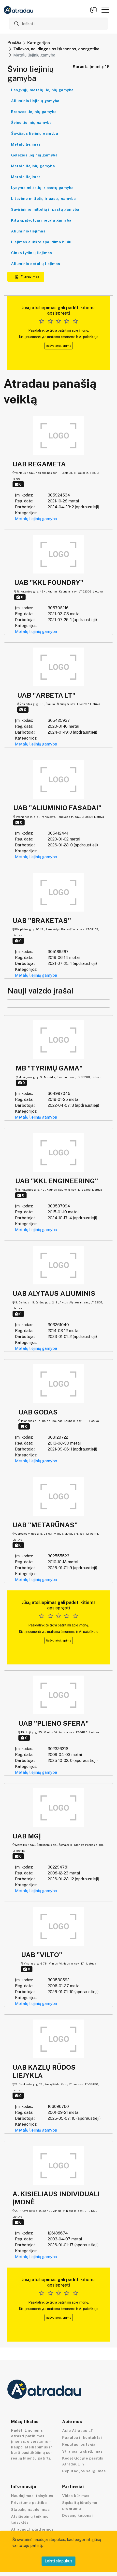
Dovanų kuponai (77, 2515)
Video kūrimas (75, 2496)
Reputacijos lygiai (79, 2444)
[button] (105, 9)
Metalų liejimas (26, 144)
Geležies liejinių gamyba (34, 155)
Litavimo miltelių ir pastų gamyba (43, 198)
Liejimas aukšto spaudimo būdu (41, 242)
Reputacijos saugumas (84, 2471)
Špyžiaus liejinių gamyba (34, 133)
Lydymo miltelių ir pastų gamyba (42, 188)
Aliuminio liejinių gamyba (35, 101)
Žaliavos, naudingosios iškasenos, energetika (56, 49)
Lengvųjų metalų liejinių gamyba (42, 90)
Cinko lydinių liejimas (31, 253)
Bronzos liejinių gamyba (34, 112)
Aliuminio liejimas (28, 231)
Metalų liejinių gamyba (36, 518)
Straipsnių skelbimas (82, 2451)
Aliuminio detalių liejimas (35, 264)
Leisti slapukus (58, 2561)
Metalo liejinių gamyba (33, 166)
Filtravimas (27, 277)
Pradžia (14, 42)
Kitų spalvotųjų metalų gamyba (41, 220)
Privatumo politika (29, 2502)
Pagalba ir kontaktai (82, 2437)
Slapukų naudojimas (30, 2509)
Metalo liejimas (26, 177)
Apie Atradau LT (77, 2430)
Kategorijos (38, 42)
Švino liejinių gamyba (31, 122)
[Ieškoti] (58, 24)
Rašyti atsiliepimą (58, 345)
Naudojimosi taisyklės (32, 2496)
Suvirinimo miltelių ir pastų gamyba (45, 209)
